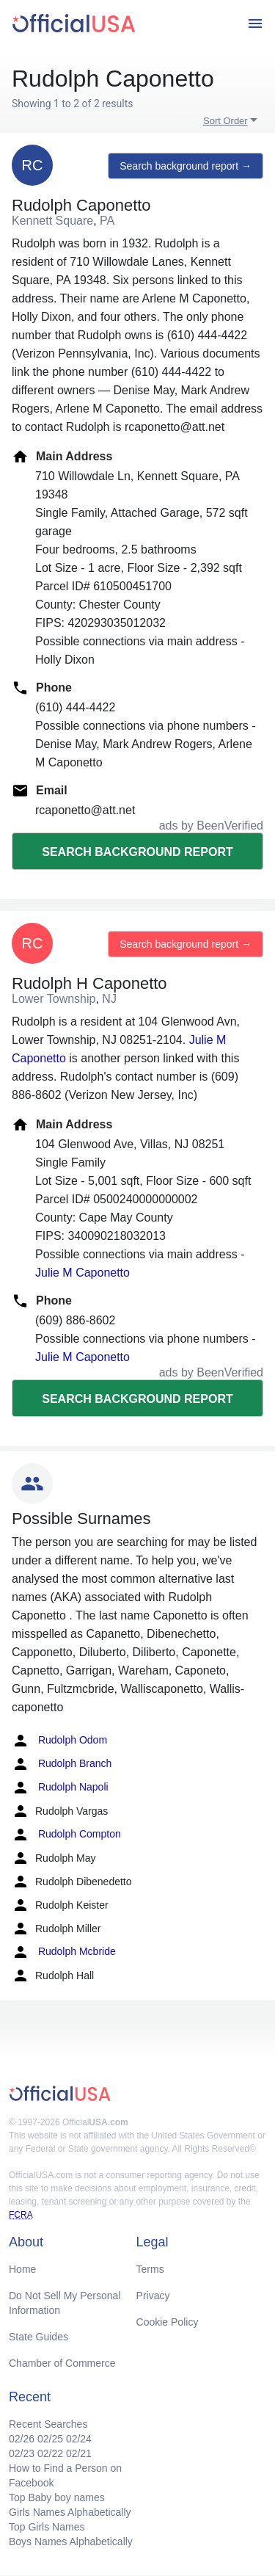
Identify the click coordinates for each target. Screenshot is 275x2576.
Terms (150, 2269)
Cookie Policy (167, 2322)
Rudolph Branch (61, 1764)
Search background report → (186, 166)
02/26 (21, 2439)
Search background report (137, 852)
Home (22, 2269)
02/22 (50, 2453)
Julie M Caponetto (82, 1272)
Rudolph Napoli (60, 1787)
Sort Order (225, 120)
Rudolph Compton (66, 1834)
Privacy (153, 2295)
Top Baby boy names (57, 2497)
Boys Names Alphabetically (71, 2541)
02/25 (50, 2439)
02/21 (79, 2453)
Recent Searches (48, 2424)
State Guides (38, 2337)
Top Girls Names (46, 2527)
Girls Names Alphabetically (70, 2512)
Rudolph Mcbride (64, 1952)
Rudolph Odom (59, 1740)
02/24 (79, 2439)
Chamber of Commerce (62, 2363)
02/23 (21, 2453)
